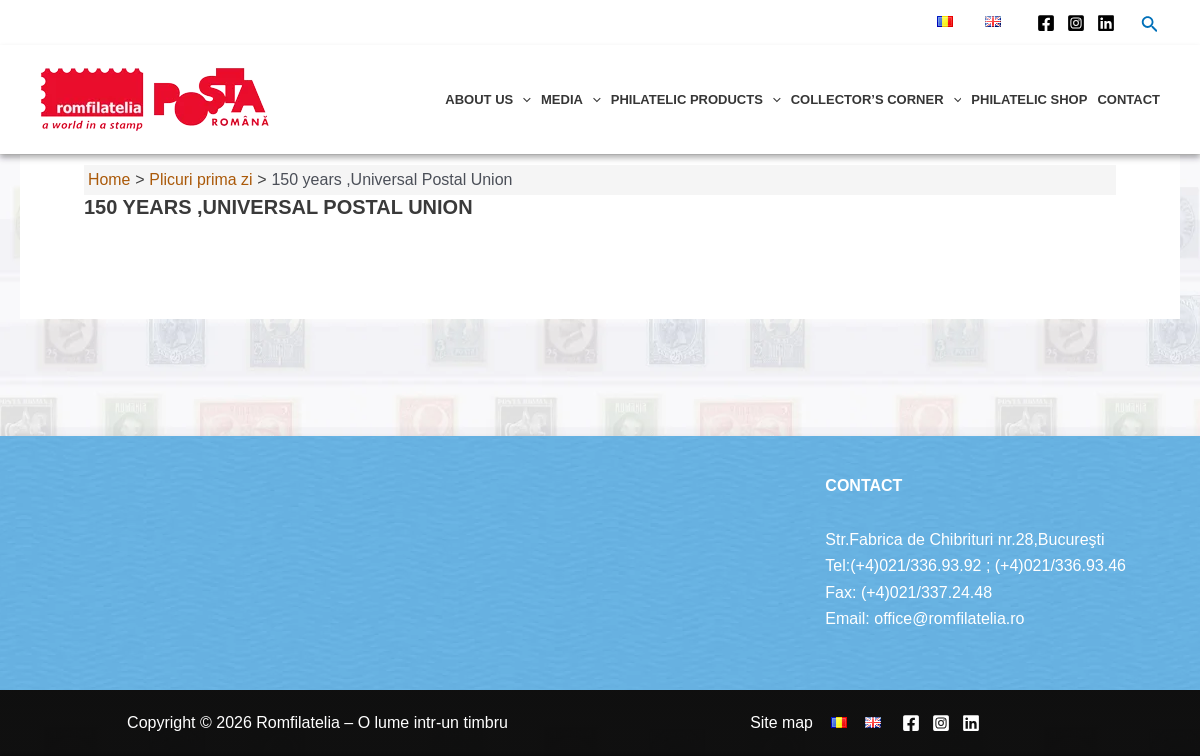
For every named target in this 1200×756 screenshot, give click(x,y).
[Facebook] (1046, 23)
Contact (1128, 99)
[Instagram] (1076, 23)
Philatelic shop (1029, 99)
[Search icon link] (1150, 26)
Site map (786, 722)
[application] (522, 99)
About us (488, 99)
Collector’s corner (876, 99)
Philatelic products (696, 99)
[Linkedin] (1106, 23)
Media (571, 99)
